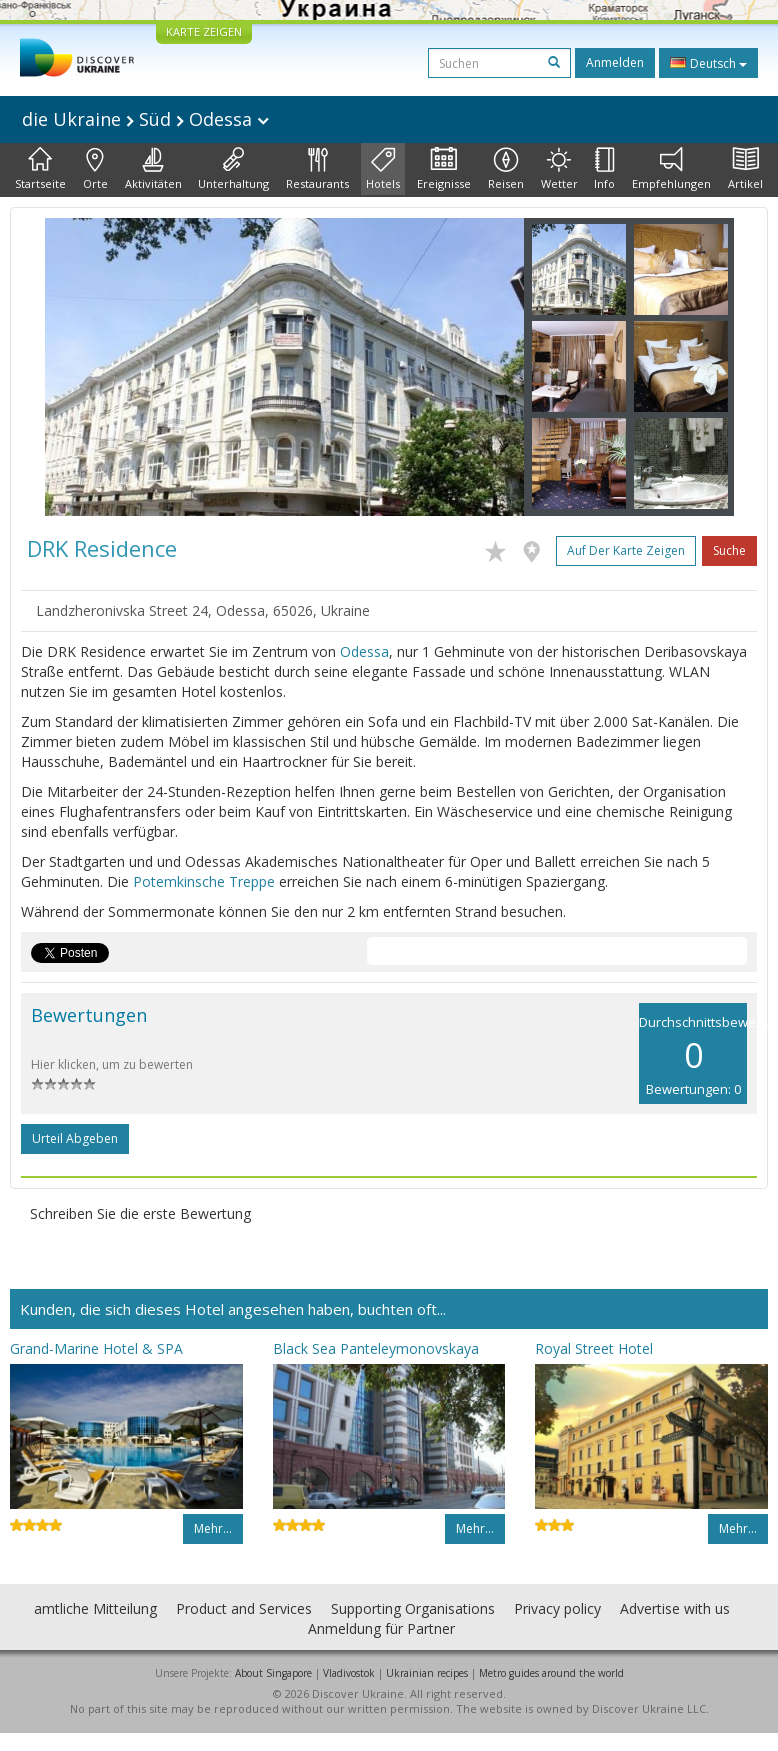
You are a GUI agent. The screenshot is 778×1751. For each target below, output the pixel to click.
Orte (95, 169)
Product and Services (244, 1608)
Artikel (745, 169)
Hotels (383, 169)
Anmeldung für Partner (381, 1628)
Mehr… (213, 1528)
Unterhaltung (233, 169)
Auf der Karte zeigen (626, 550)
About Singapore (273, 1673)
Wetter (559, 169)
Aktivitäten (153, 169)
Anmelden (615, 62)
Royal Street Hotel (594, 1348)
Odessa (364, 651)
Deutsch (708, 63)
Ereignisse (444, 169)
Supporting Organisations (413, 1608)
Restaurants (317, 169)
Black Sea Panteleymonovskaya (376, 1348)
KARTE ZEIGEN (204, 31)
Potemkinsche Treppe (204, 881)
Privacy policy (557, 1608)
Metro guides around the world (551, 1673)
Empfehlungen (671, 169)
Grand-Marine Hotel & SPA (96, 1348)
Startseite (40, 169)
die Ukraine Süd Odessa (145, 119)
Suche (729, 550)
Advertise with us (675, 1608)
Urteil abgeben (75, 1138)
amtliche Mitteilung (95, 1608)
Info (604, 169)
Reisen (506, 169)
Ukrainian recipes (427, 1673)
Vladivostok (349, 1673)
